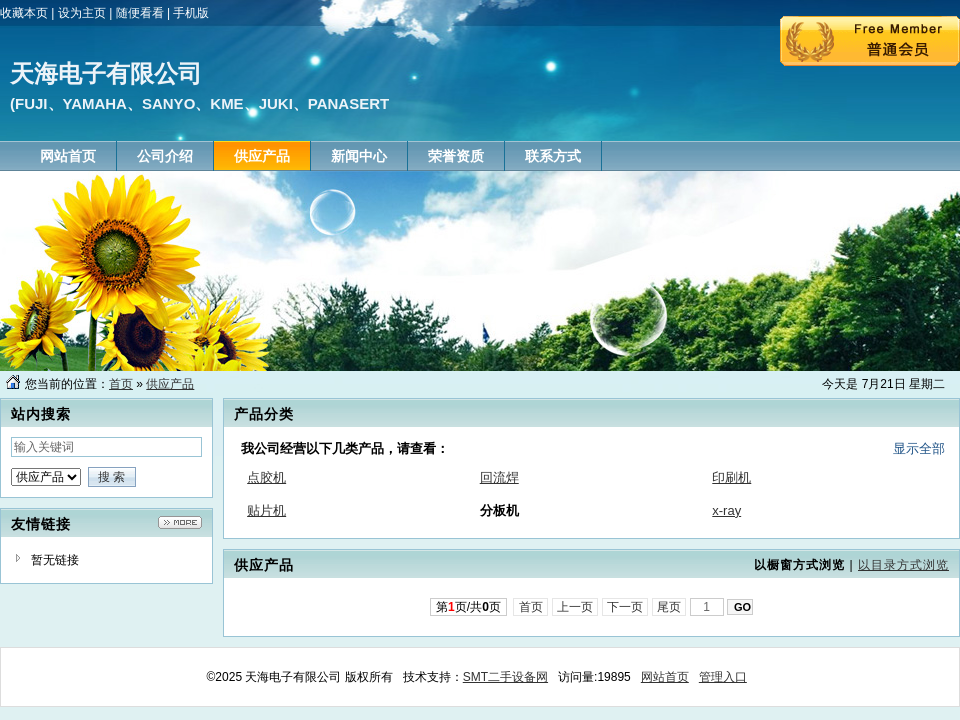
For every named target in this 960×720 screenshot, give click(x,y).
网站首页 (665, 677)
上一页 (575, 607)
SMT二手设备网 (505, 677)
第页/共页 (468, 607)
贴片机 (266, 510)
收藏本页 (24, 13)
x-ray (726, 510)
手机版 (191, 13)
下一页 (625, 607)
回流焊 (499, 477)
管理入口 (723, 677)
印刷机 (731, 477)
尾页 (669, 607)
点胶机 (266, 477)
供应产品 (170, 384)
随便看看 (140, 13)
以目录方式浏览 (903, 565)
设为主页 (82, 13)
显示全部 (919, 448)
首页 (121, 384)
